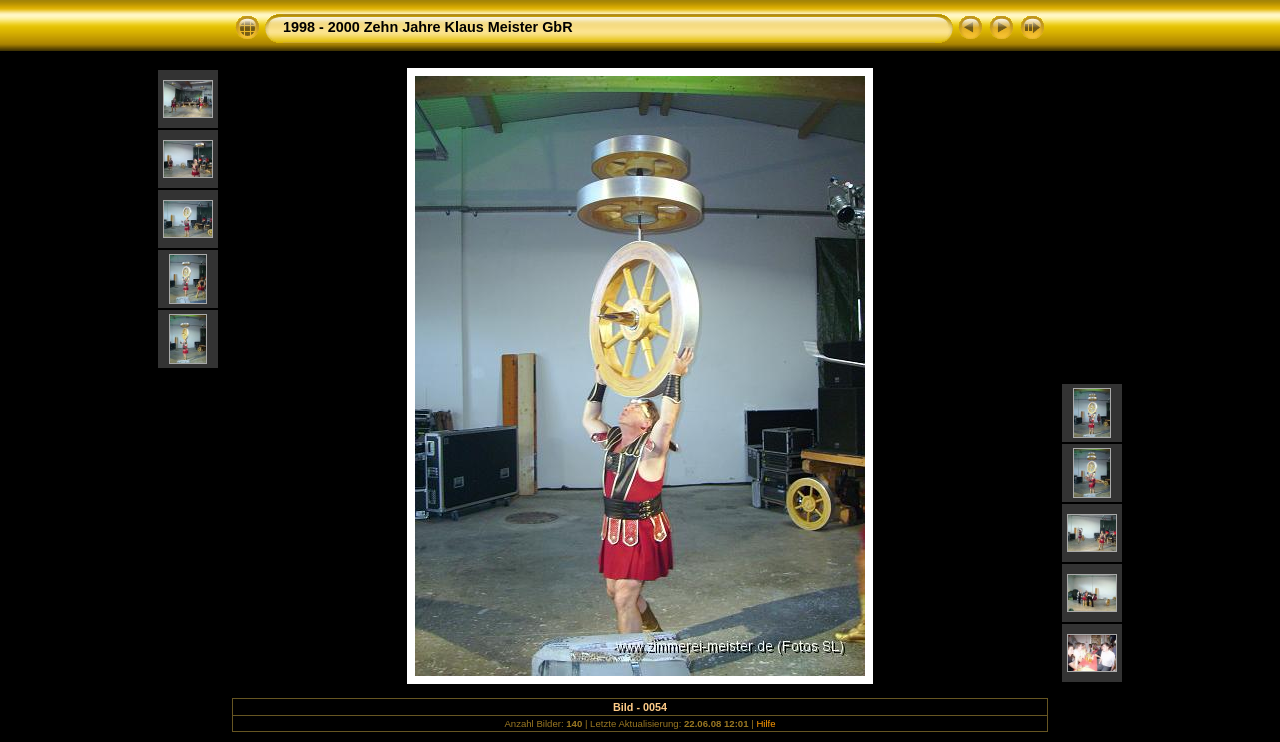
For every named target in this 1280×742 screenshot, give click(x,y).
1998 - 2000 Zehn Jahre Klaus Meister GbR (428, 27)
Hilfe (765, 723)
